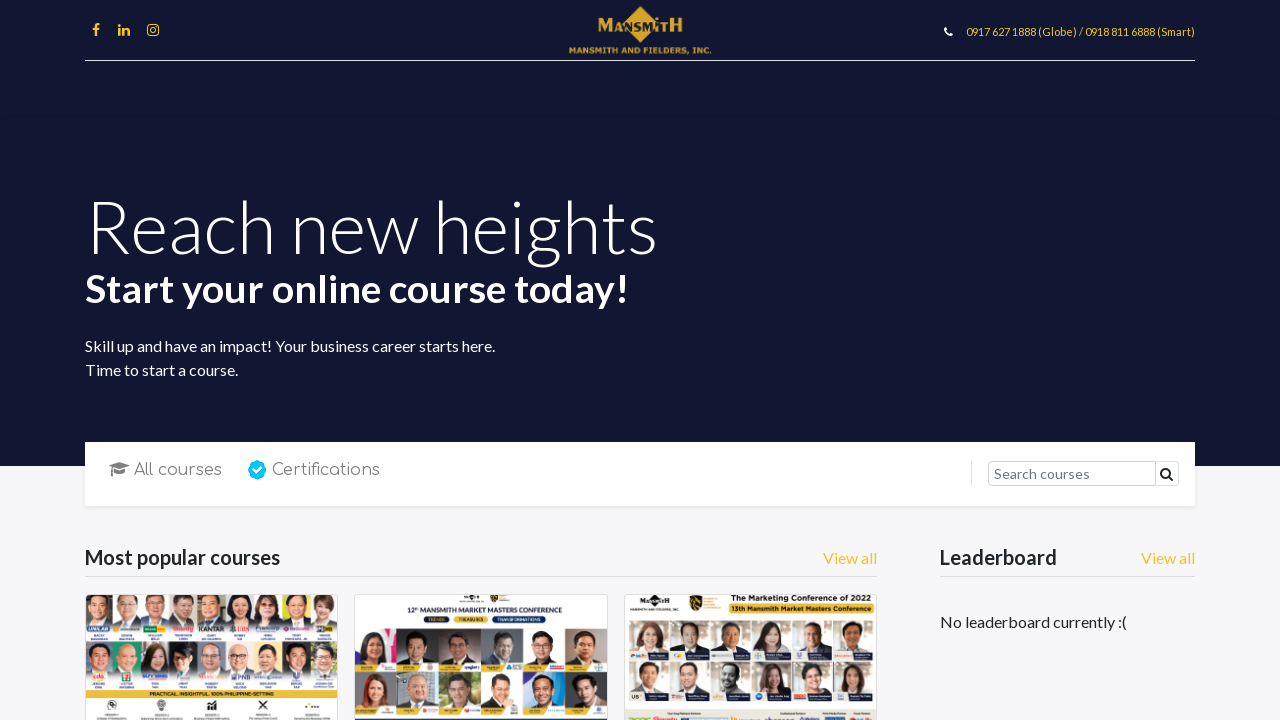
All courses (165, 470)
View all (1168, 557)
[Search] (1072, 473)
